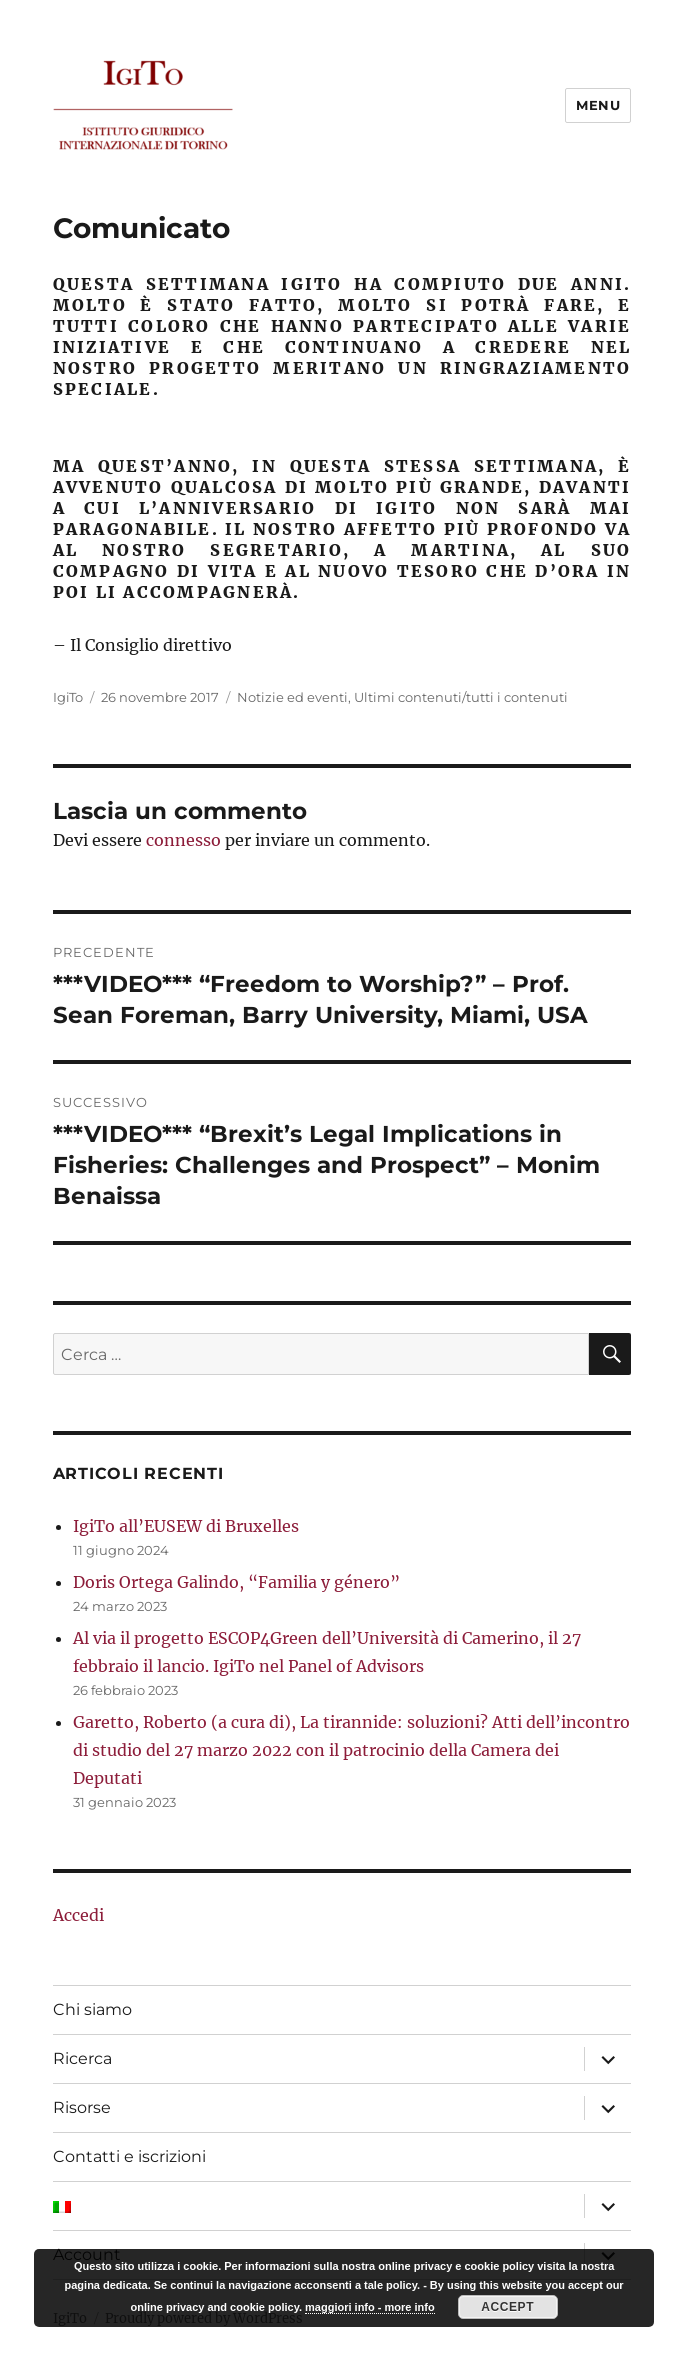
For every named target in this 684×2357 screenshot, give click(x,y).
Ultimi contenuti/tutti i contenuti (461, 697)
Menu (598, 105)
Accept (507, 2307)
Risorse (82, 2107)
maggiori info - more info (370, 2307)
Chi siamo (92, 2009)
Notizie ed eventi (292, 697)
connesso (183, 840)
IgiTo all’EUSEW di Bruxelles (186, 1526)
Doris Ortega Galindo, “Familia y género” (236, 1582)
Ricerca (82, 2058)
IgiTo (68, 697)
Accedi (78, 1915)
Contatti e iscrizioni (129, 2156)
